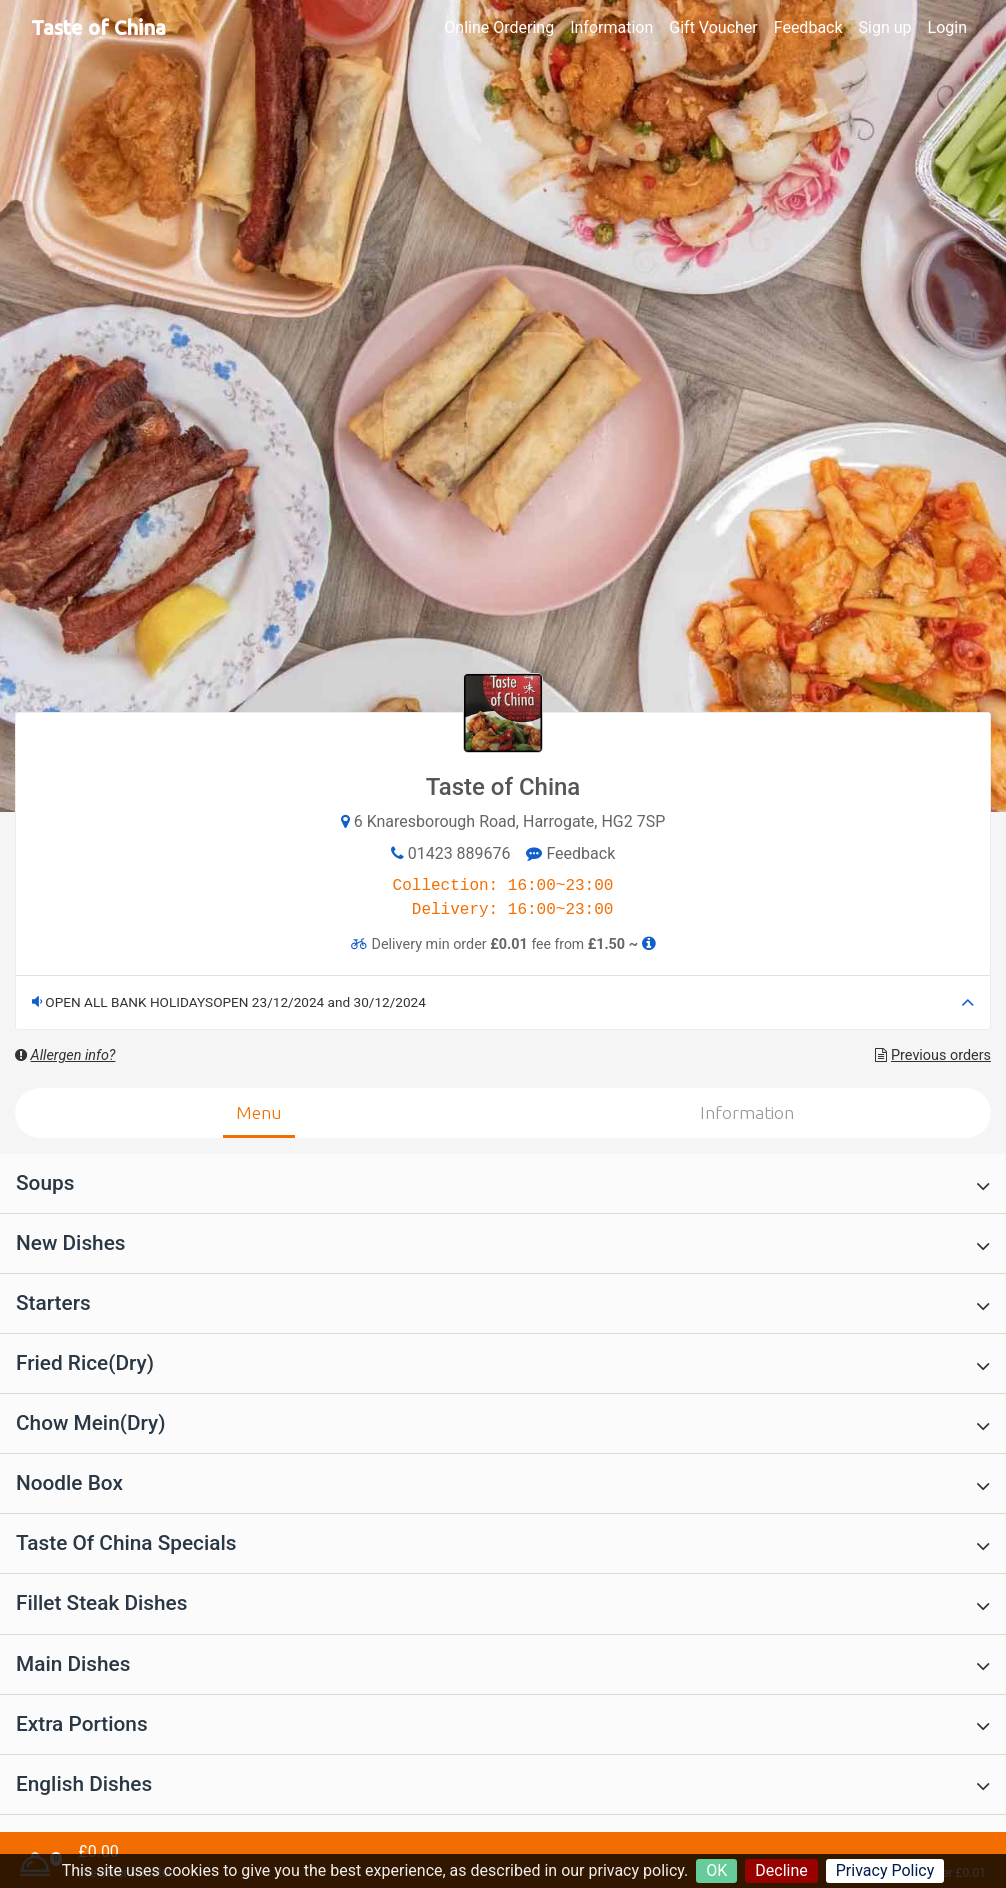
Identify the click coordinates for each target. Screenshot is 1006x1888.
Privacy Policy (885, 1870)
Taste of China (98, 27)
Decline (781, 1870)
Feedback (808, 27)
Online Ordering (499, 27)
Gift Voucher (713, 27)
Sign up (885, 27)
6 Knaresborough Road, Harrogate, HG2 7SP (510, 821)
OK (716, 1870)
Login (947, 27)
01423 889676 (459, 853)
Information (611, 27)
